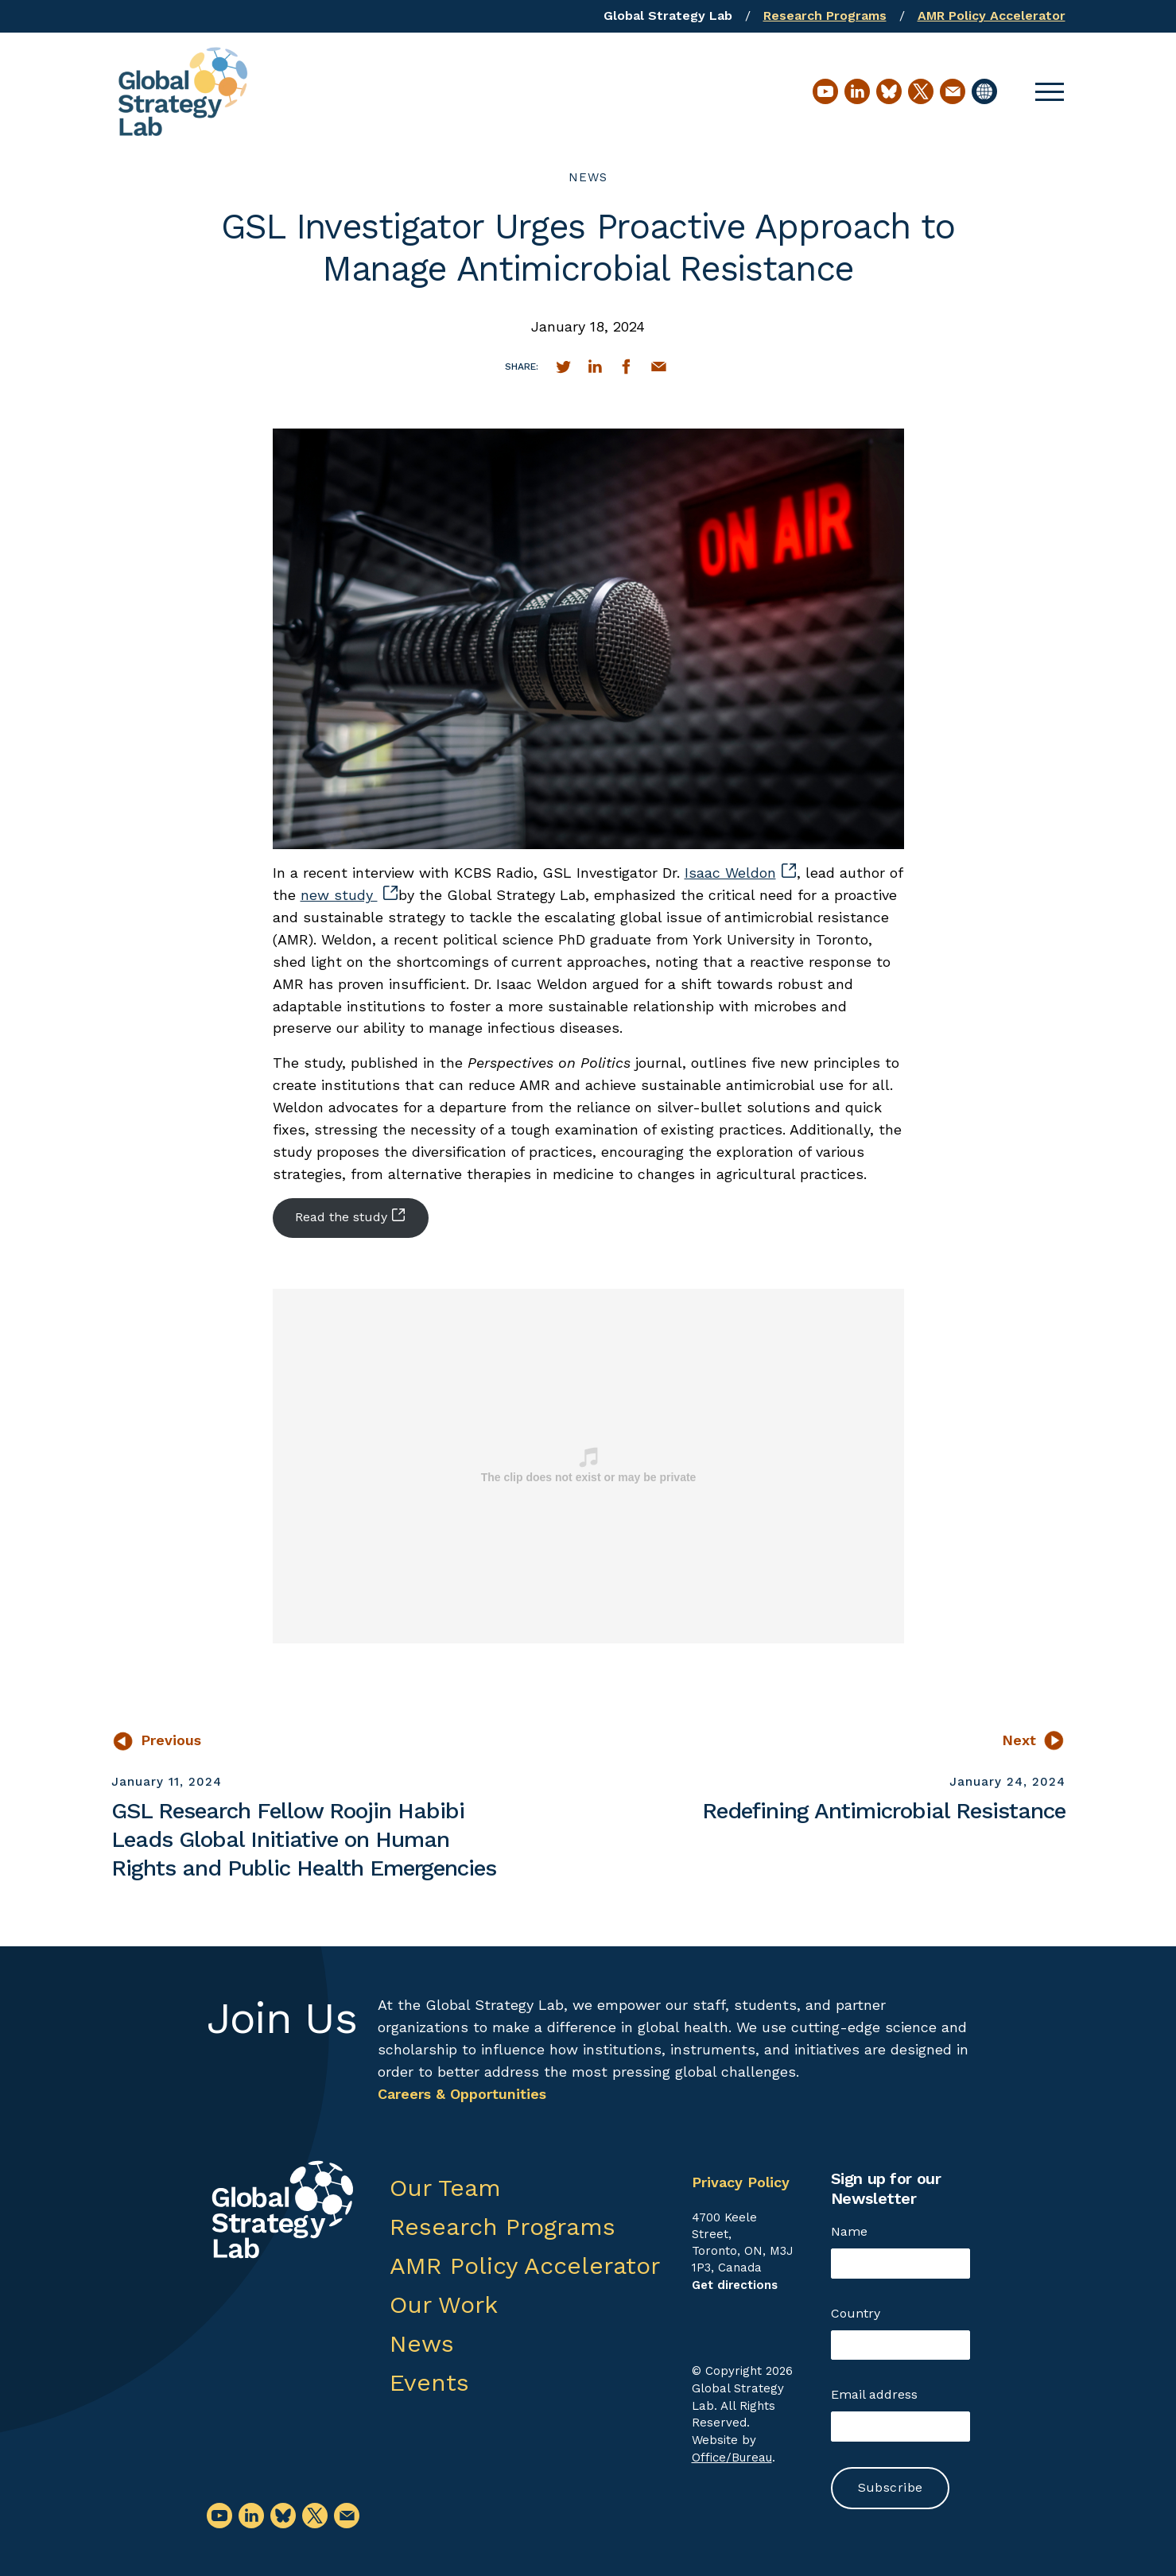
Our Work (444, 2304)
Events (429, 2382)
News (588, 177)
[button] (1049, 91)
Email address (874, 2394)
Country (855, 2313)
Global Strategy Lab (668, 15)
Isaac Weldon (740, 872)
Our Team (445, 2188)
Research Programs (825, 15)
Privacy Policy (741, 2182)
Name (849, 2231)
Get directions (735, 2285)
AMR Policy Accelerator (991, 15)
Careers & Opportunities (462, 2093)
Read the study (350, 1216)
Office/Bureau (732, 2457)
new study (349, 894)
